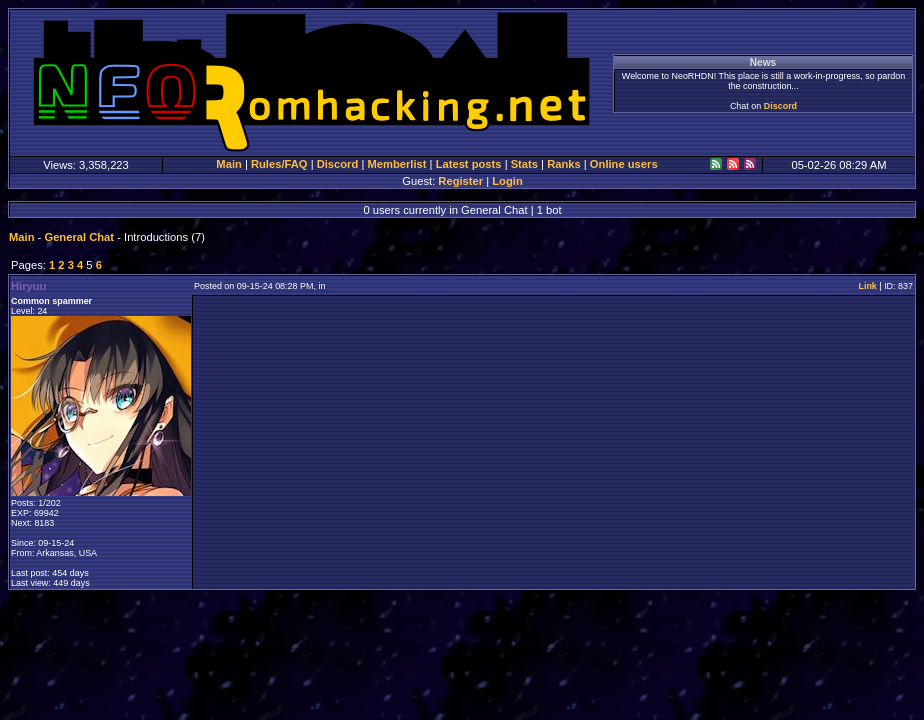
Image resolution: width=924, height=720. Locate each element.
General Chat (79, 237)
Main (228, 164)
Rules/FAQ (279, 164)
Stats (524, 164)
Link (867, 286)
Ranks (564, 164)
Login (507, 181)
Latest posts (469, 164)
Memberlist (396, 164)
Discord (780, 106)
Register (460, 181)
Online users (624, 164)
